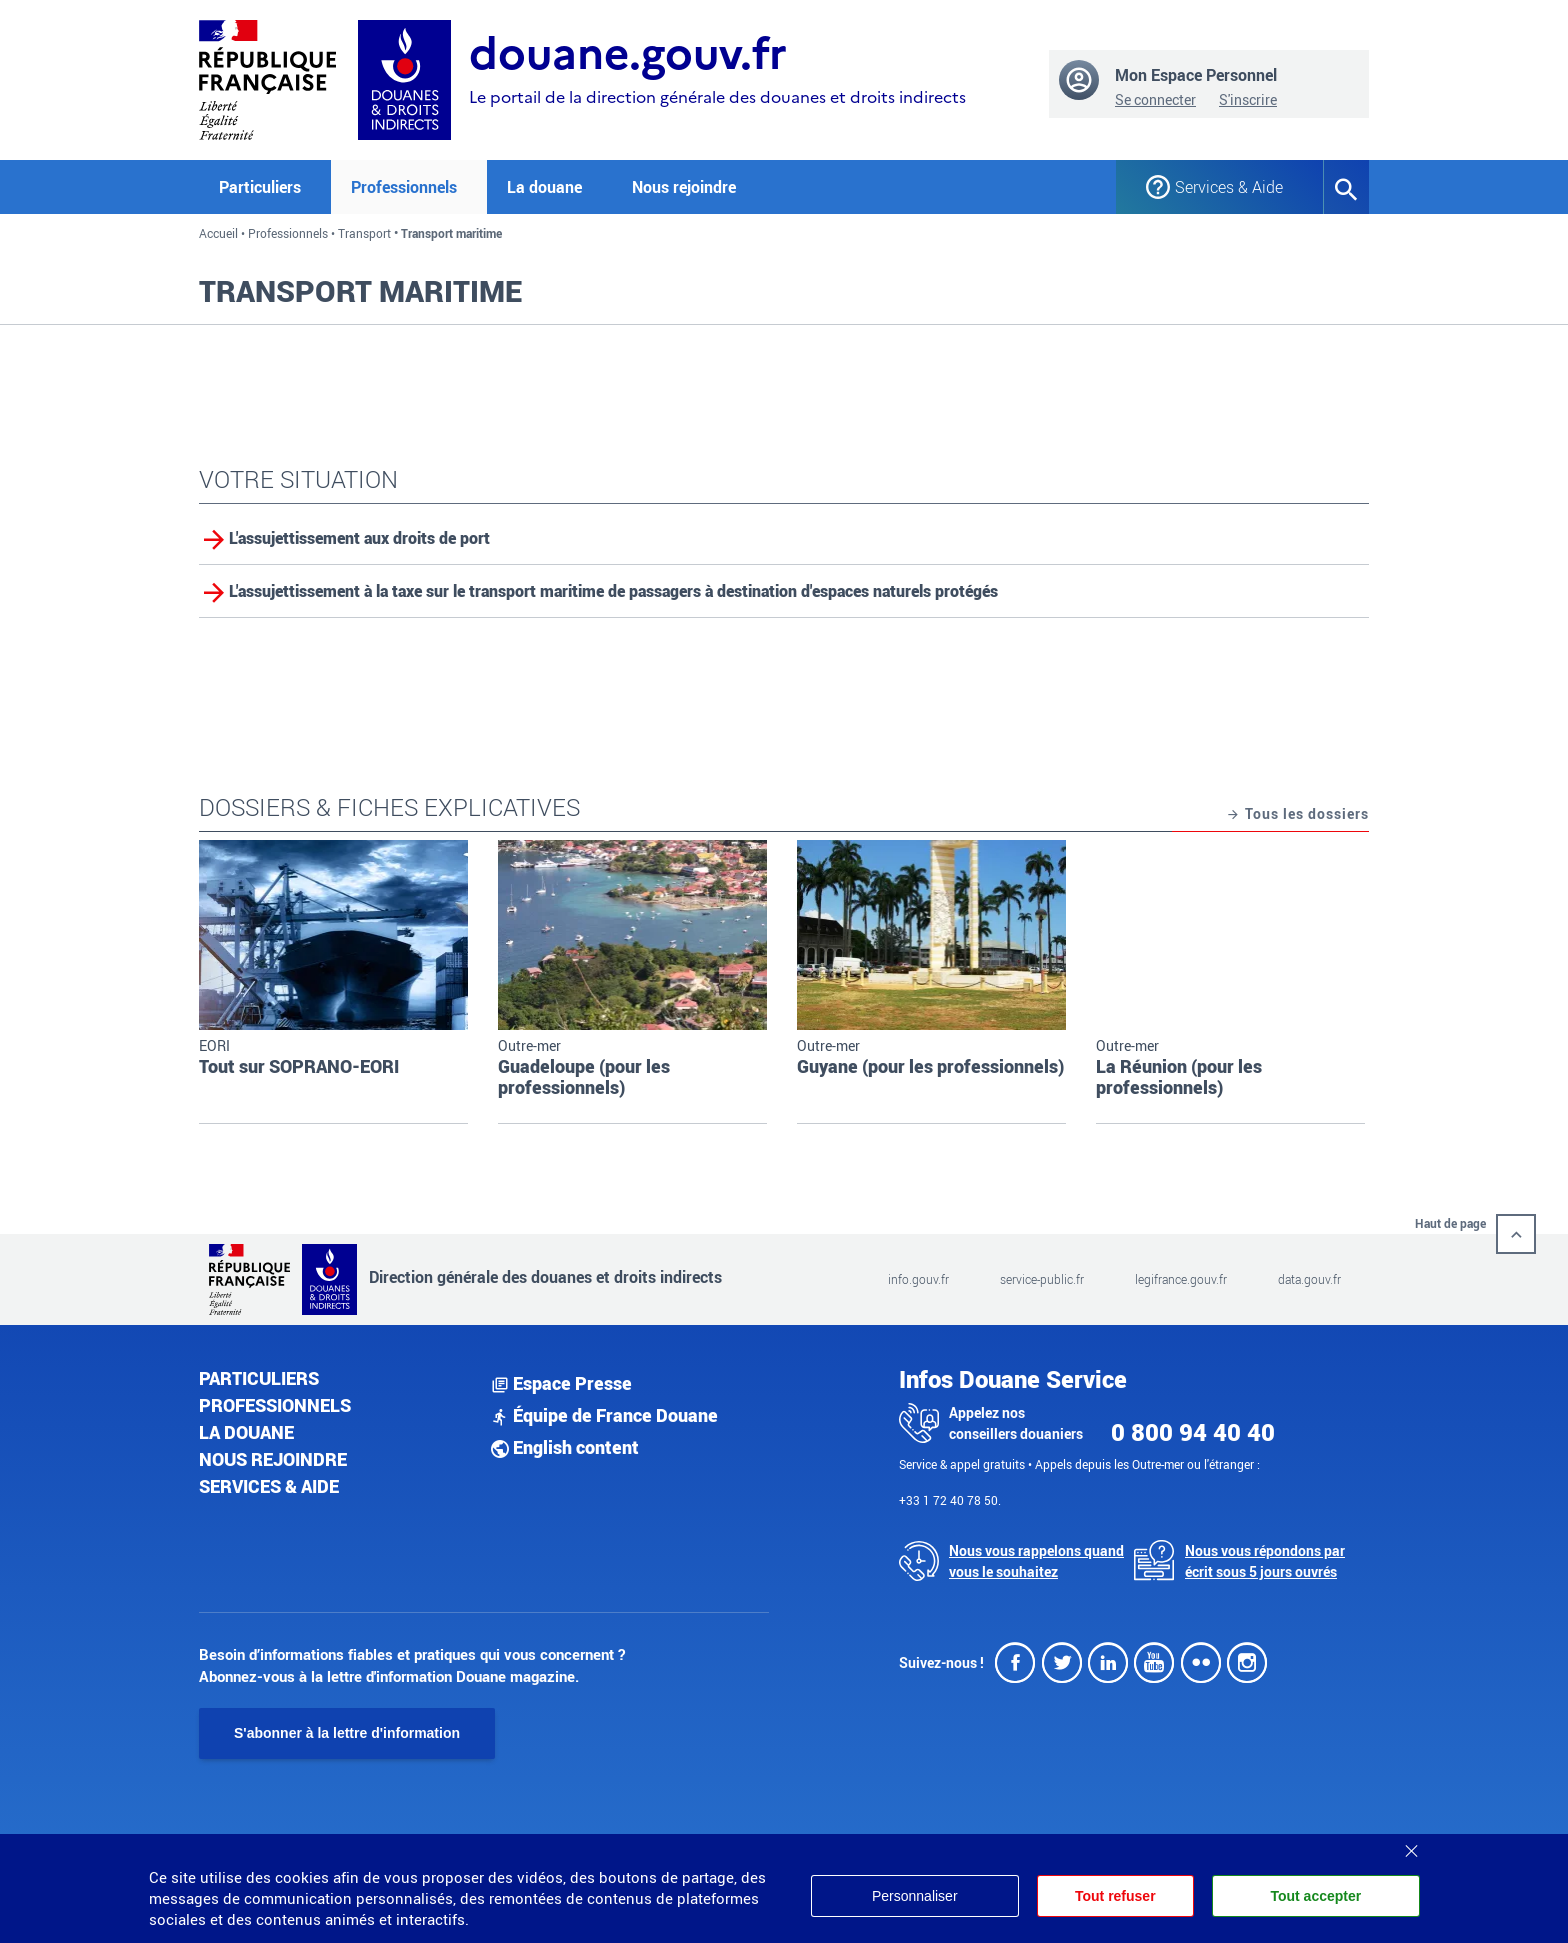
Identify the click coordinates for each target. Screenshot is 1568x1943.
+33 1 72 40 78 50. (950, 1500)
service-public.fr (1042, 1279)
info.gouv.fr (918, 1279)
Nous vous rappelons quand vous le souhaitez (1036, 1561)
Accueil (218, 233)
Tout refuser (1115, 1896)
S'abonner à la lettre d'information (347, 1733)
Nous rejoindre (684, 187)
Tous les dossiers (1297, 815)
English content (565, 1447)
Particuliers (259, 1378)
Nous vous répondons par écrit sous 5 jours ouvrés (1265, 1561)
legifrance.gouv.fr (1181, 1279)
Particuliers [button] (260, 187)
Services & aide (269, 1486)
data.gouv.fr (1309, 1279)
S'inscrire (1248, 99)
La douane (246, 1432)
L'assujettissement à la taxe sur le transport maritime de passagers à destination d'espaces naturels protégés (613, 591)
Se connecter (1155, 99)
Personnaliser (915, 1896)
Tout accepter (1315, 1896)
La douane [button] (544, 187)
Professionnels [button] (404, 187)
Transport (364, 233)
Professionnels (288, 233)
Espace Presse (561, 1383)
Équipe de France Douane (604, 1415)
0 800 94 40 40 (1193, 1432)
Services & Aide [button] (1229, 187)
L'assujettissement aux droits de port (359, 538)
